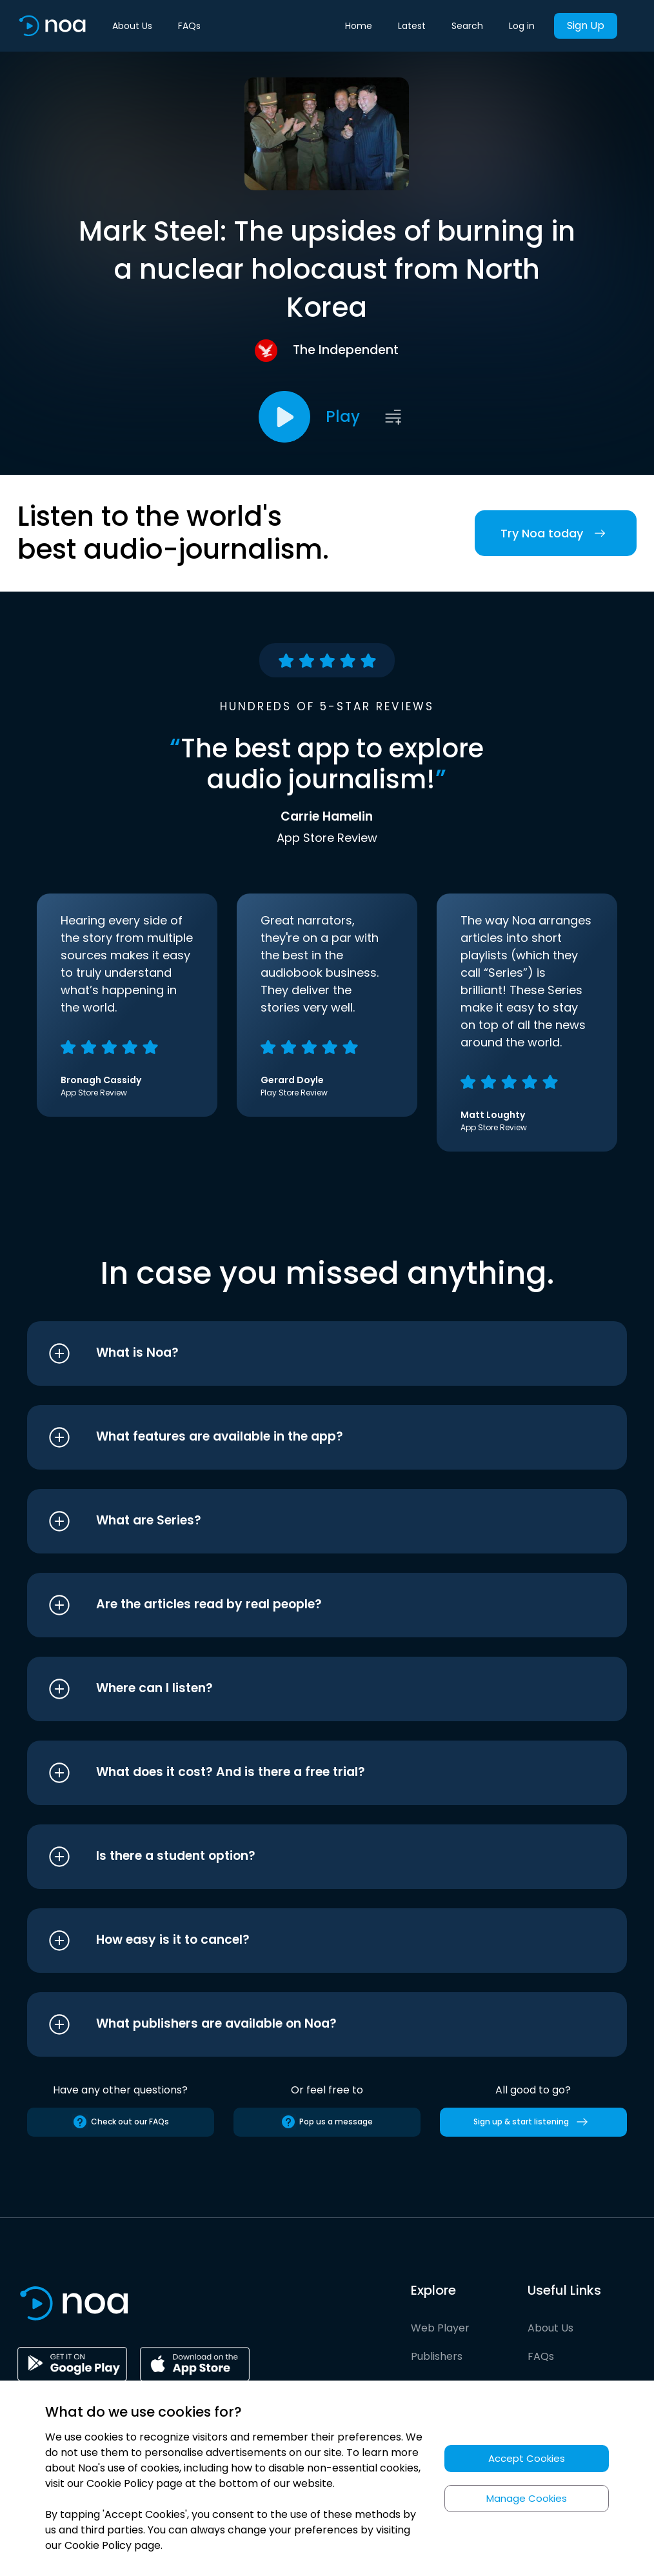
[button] (302, 1353)
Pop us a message (327, 2122)
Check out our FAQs (120, 2122)
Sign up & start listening (533, 2122)
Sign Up (585, 25)
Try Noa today (555, 533)
